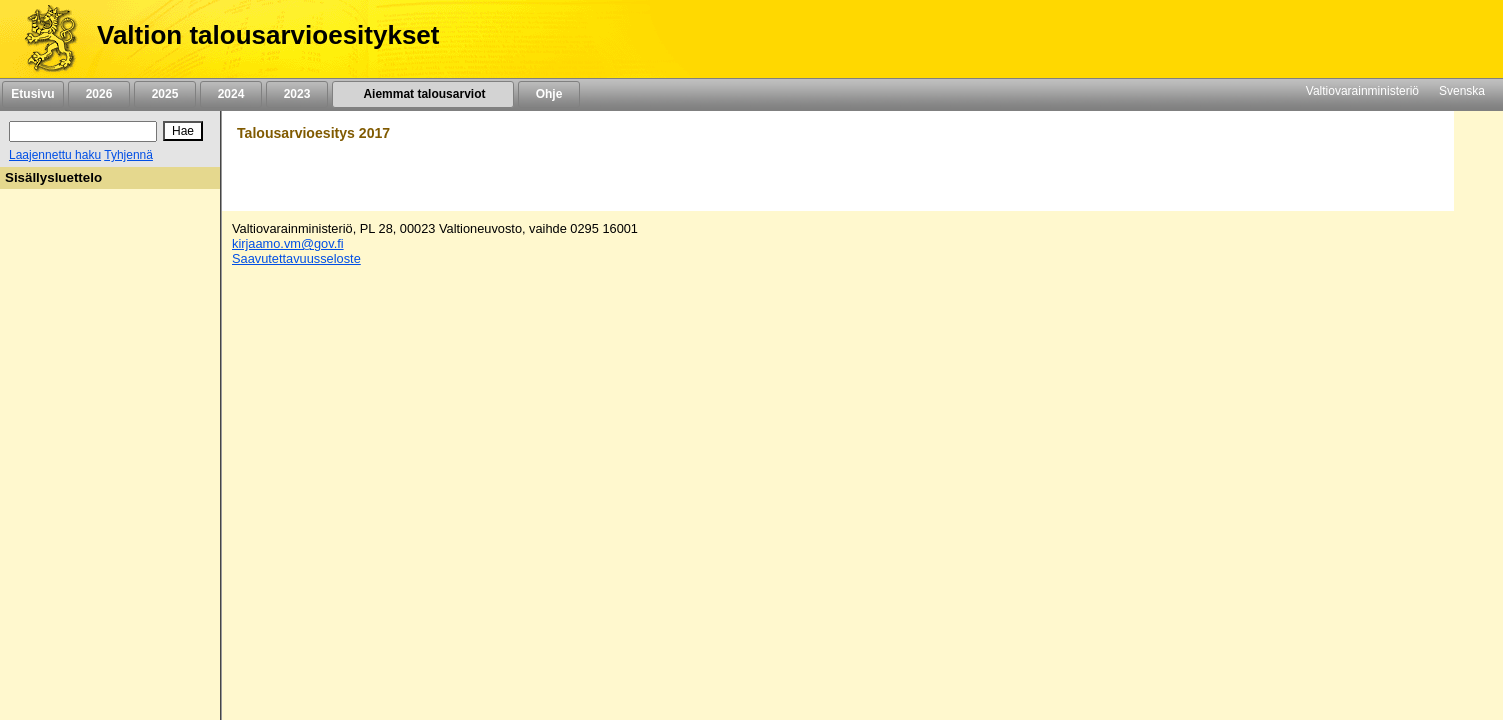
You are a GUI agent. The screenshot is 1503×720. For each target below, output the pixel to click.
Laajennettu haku (55, 155)
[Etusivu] (43, 39)
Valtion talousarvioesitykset (268, 35)
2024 (231, 94)
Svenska (1462, 91)
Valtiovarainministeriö (1362, 91)
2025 (165, 94)
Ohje (549, 94)
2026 (99, 94)
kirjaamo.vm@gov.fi (288, 243)
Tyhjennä (128, 155)
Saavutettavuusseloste (296, 258)
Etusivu (32, 94)
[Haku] (83, 131)
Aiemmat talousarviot (423, 94)
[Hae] (183, 131)
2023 (297, 94)
